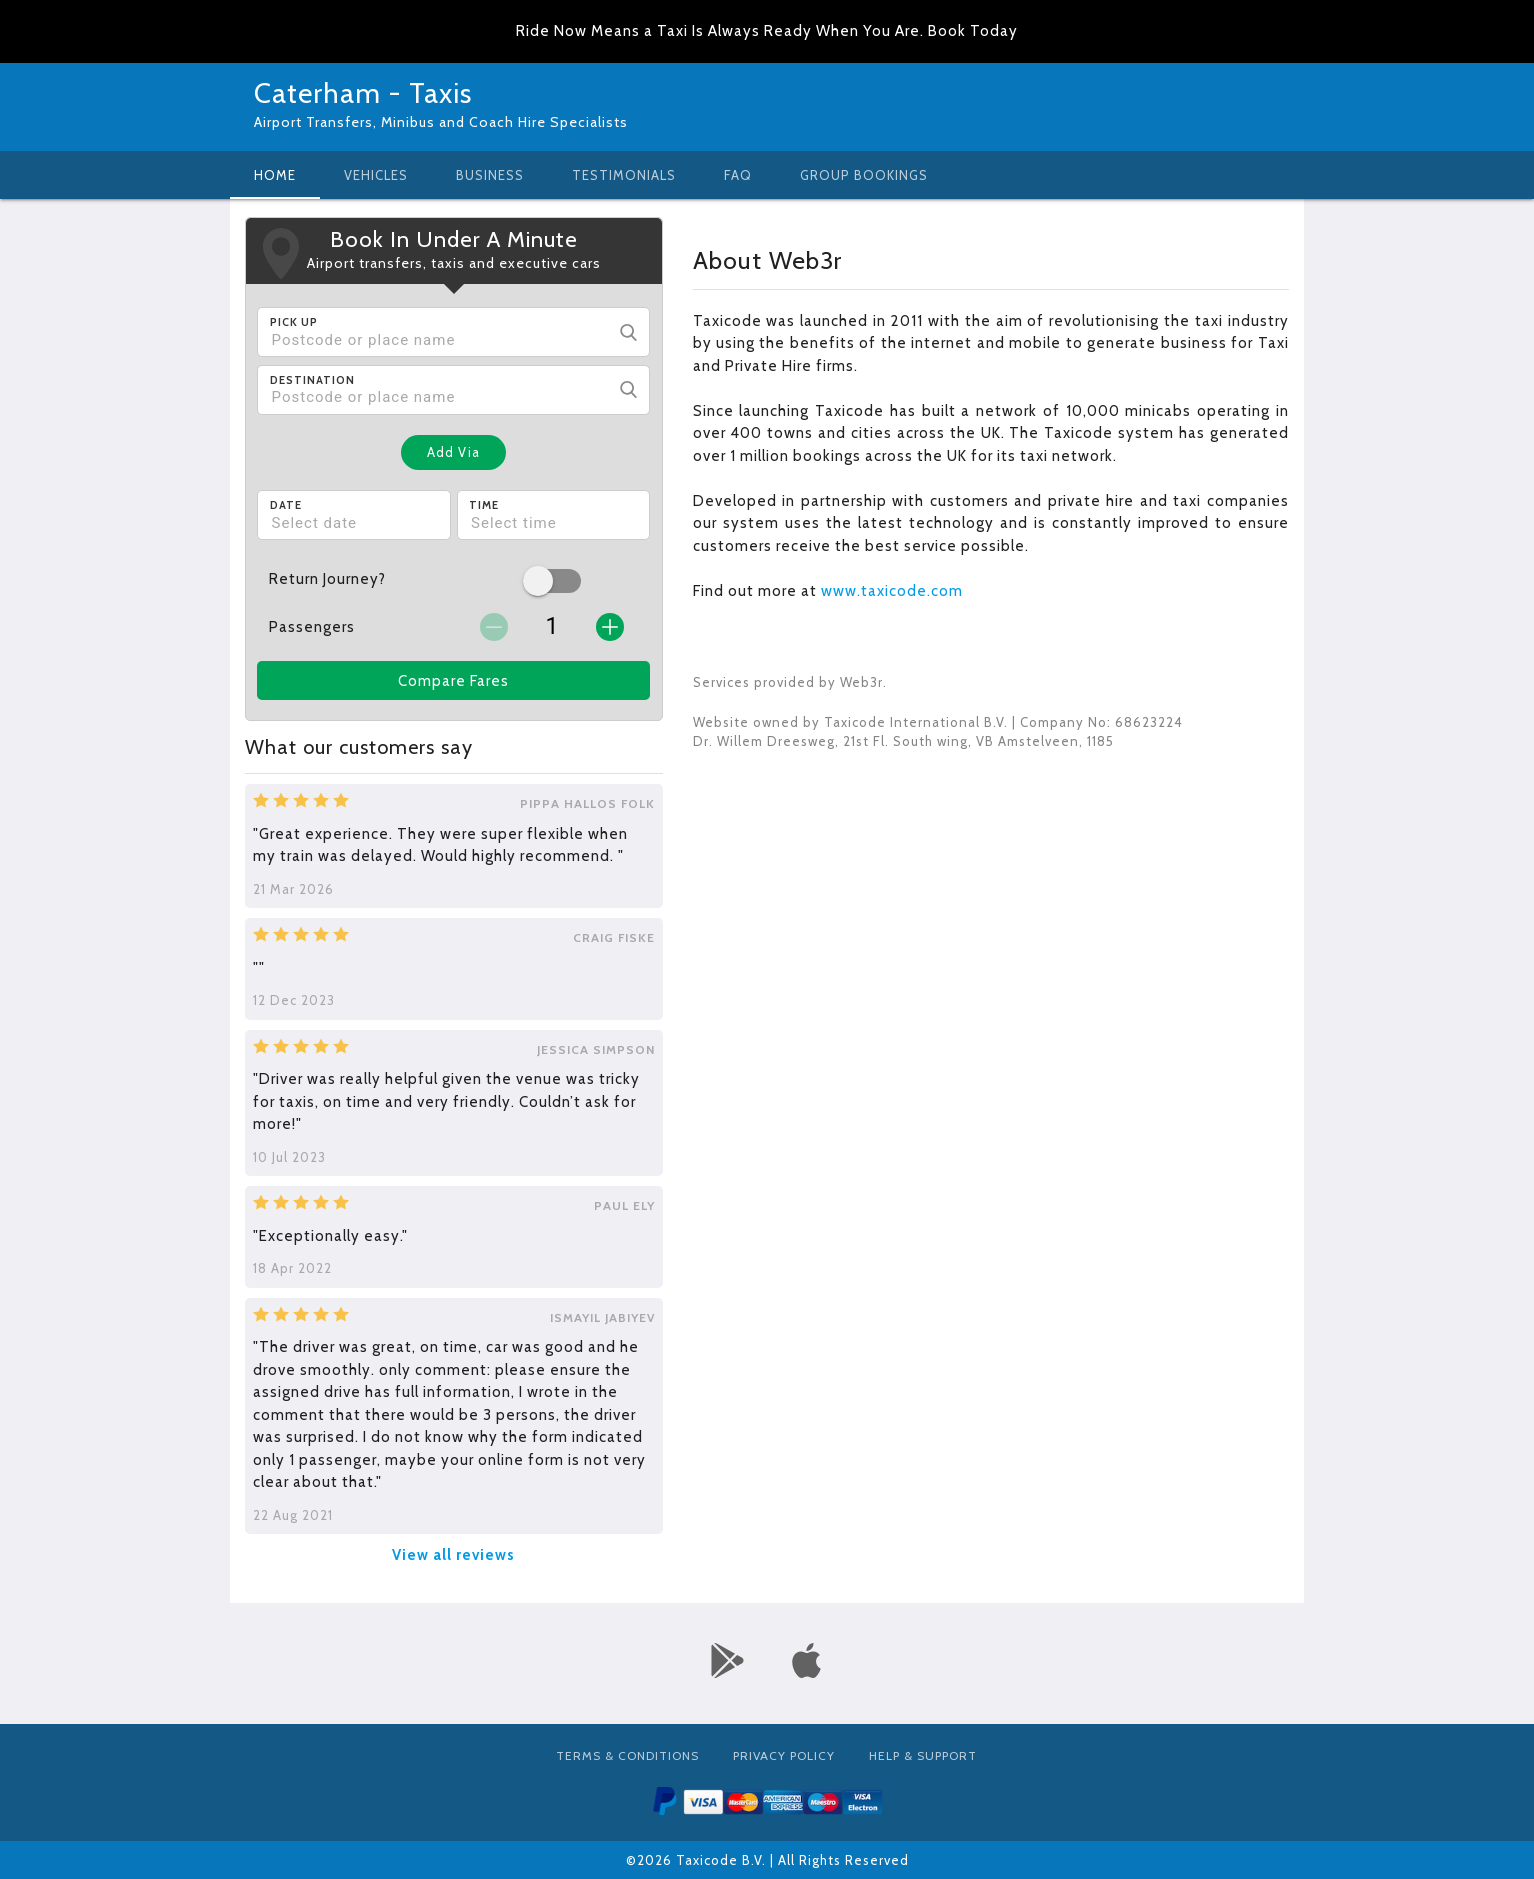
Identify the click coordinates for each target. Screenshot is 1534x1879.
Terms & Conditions (627, 1755)
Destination (312, 380)
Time (484, 505)
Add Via (453, 452)
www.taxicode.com (892, 591)
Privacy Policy (784, 1755)
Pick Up (294, 322)
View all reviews (453, 1555)
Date (286, 505)
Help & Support (923, 1755)
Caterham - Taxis (363, 93)
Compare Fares (453, 681)
